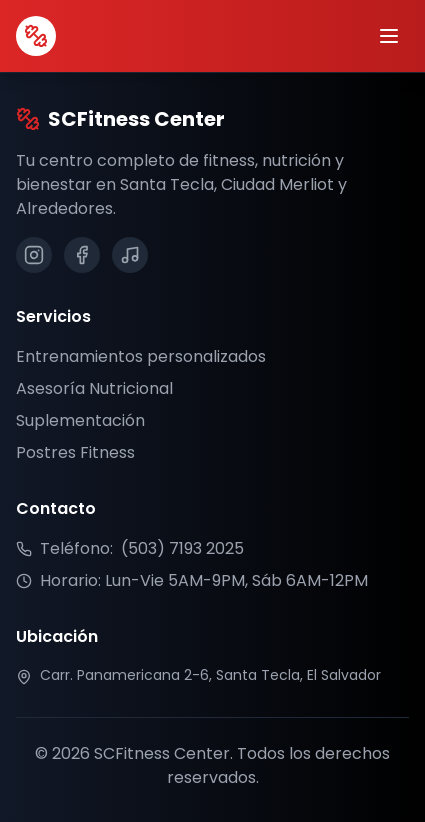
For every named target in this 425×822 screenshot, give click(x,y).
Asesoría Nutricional (94, 388)
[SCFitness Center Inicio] (36, 36)
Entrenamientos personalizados (141, 356)
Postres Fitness (75, 452)
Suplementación (80, 420)
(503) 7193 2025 (182, 548)
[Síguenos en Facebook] (82, 255)
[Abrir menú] (389, 36)
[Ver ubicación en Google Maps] (212, 675)
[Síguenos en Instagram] (34, 255)
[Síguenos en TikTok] (130, 255)
